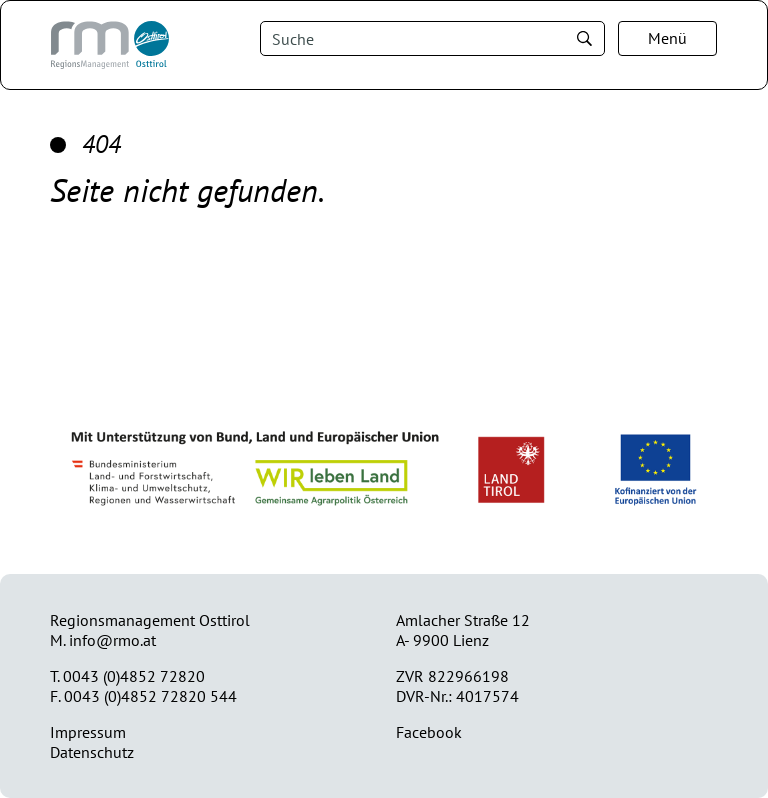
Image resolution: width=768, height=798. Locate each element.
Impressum (88, 732)
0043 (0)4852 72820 (134, 676)
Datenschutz (92, 752)
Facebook (429, 732)
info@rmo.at (112, 640)
